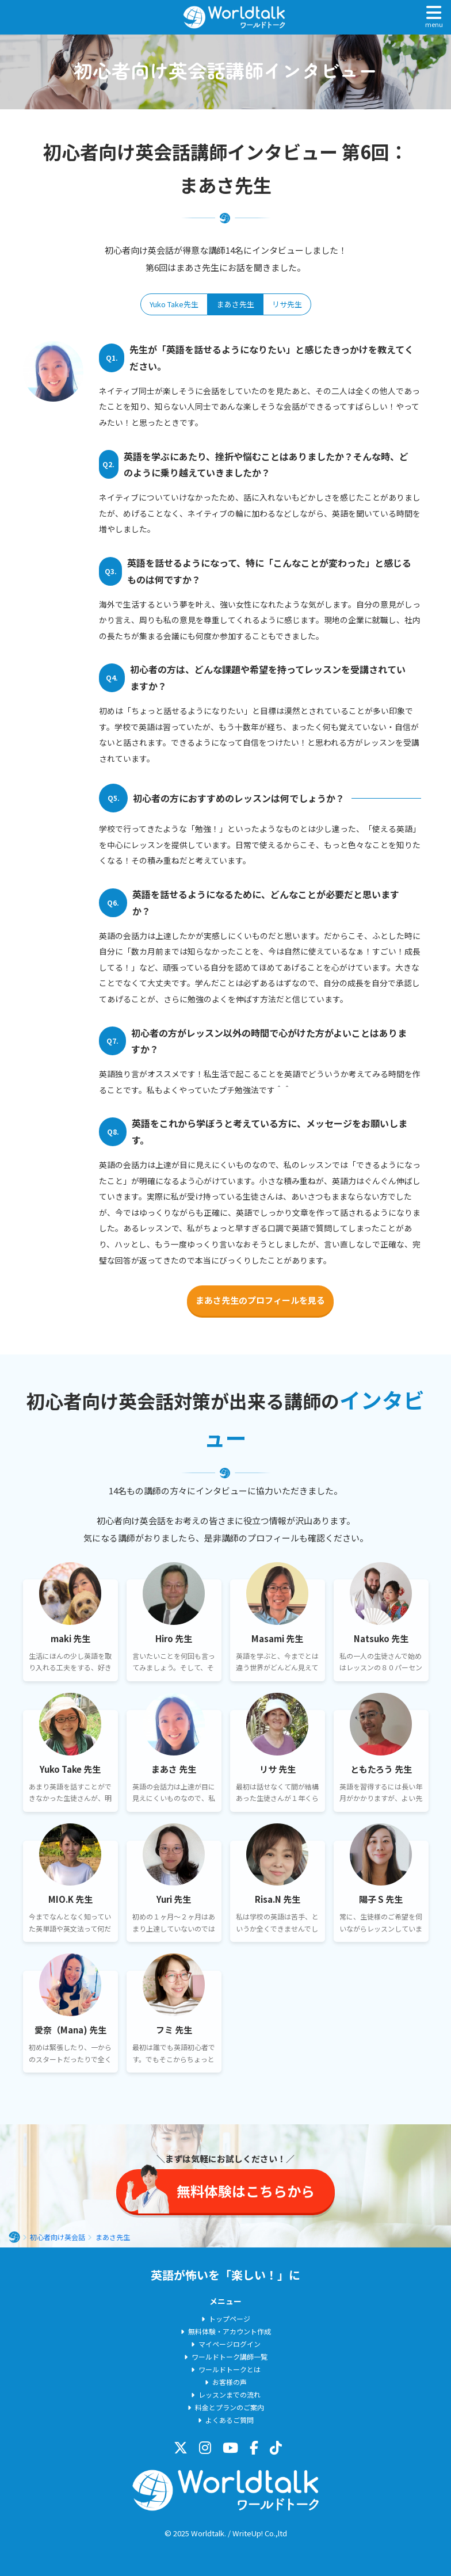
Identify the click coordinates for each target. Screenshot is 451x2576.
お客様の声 (229, 2382)
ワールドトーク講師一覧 (229, 2356)
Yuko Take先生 (174, 304)
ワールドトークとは (229, 2369)
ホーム (14, 2237)
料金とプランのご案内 (229, 2407)
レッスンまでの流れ (229, 2394)
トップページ (229, 2318)
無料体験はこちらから (246, 2191)
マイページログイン (229, 2344)
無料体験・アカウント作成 (229, 2331)
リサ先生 (287, 304)
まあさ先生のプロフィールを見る (260, 1300)
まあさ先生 (235, 304)
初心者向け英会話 (57, 2237)
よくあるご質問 (229, 2420)
